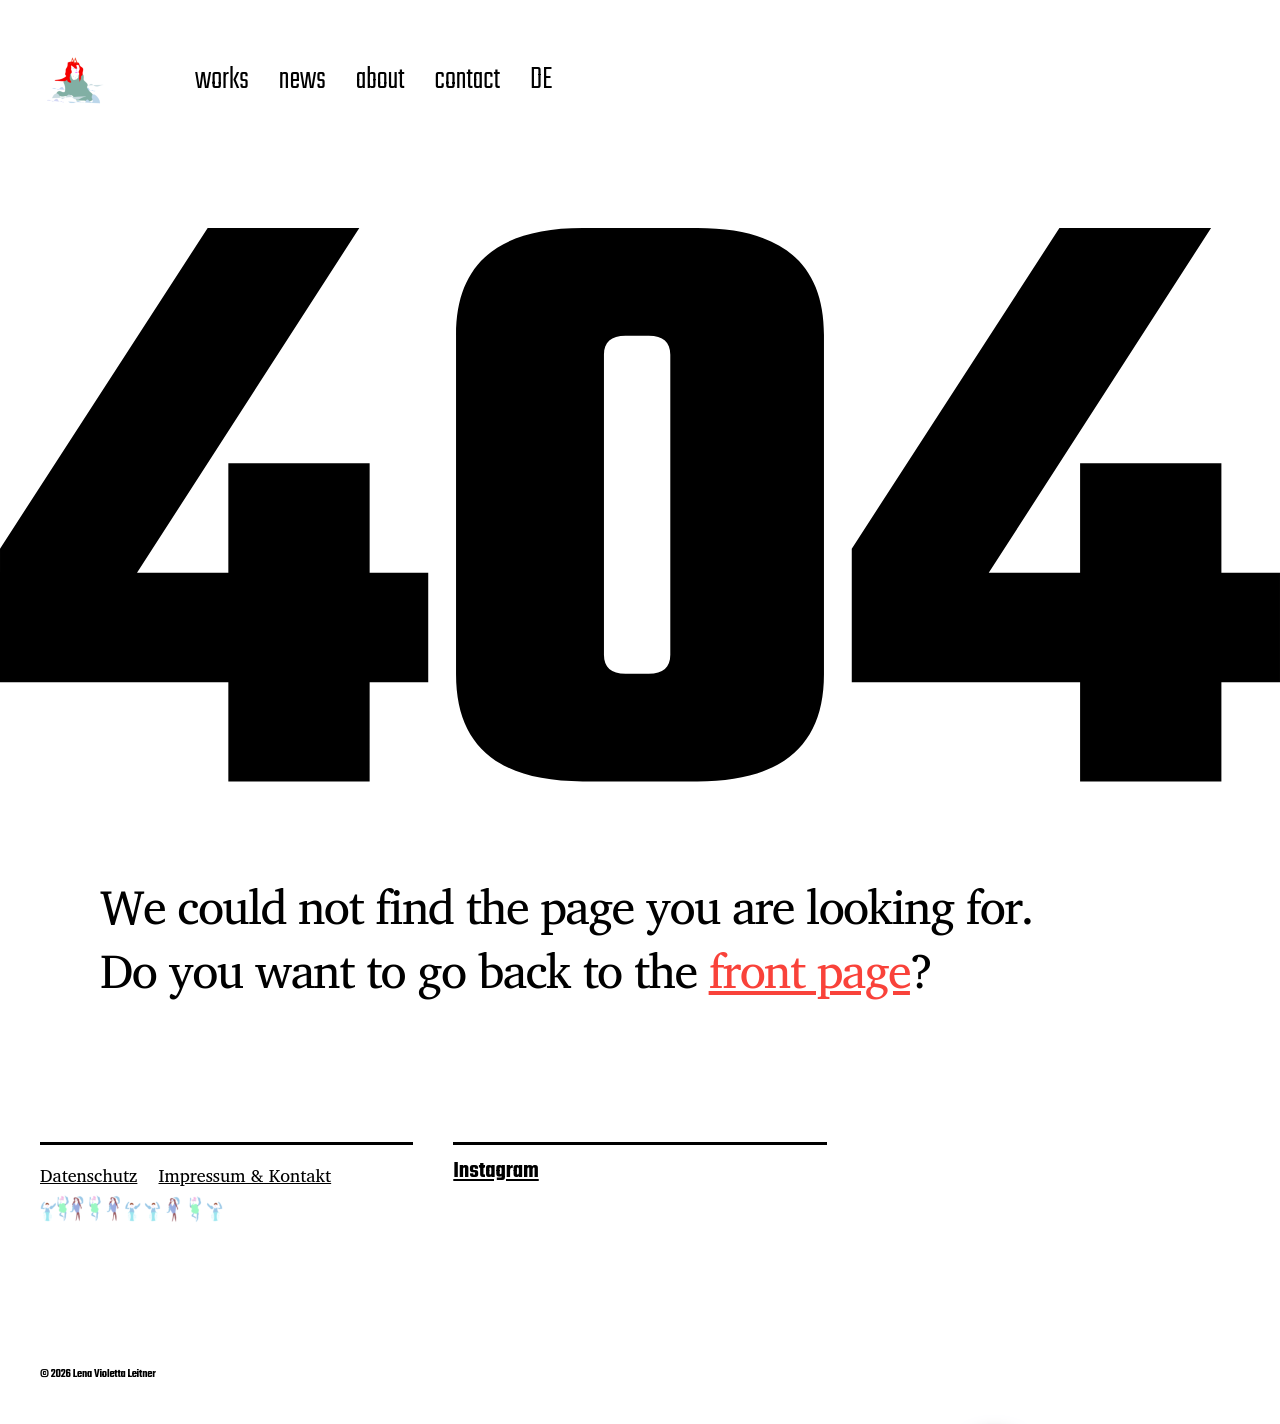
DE (541, 81)
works (222, 81)
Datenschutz (88, 1175)
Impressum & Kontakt (244, 1175)
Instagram (495, 1171)
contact (467, 81)
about (380, 81)
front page (809, 970)
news (302, 81)
